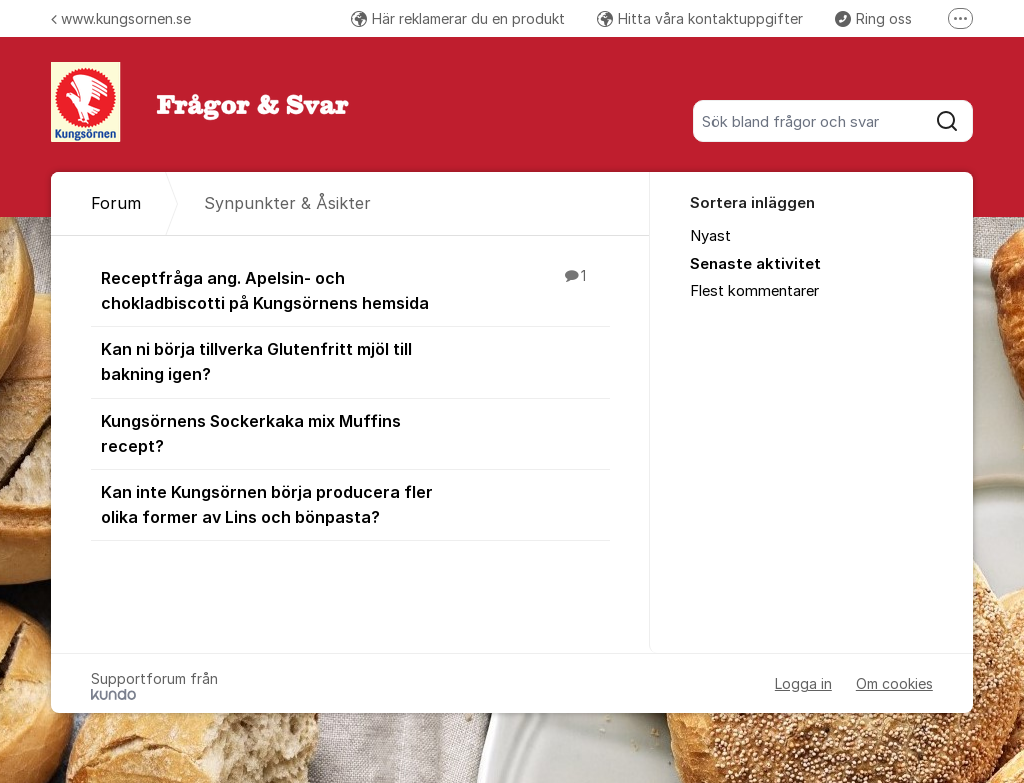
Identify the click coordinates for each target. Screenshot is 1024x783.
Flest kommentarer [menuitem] (754, 291)
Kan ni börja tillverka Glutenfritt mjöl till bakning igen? (355, 360)
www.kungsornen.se (121, 18)
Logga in (803, 683)
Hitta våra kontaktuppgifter (700, 18)
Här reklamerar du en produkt (458, 18)
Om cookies (894, 683)
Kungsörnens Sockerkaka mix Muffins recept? (355, 432)
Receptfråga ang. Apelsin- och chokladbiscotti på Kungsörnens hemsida (355, 289)
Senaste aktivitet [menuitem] (755, 264)
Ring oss (873, 18)
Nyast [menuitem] (710, 236)
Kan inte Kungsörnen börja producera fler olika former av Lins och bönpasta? (355, 503)
